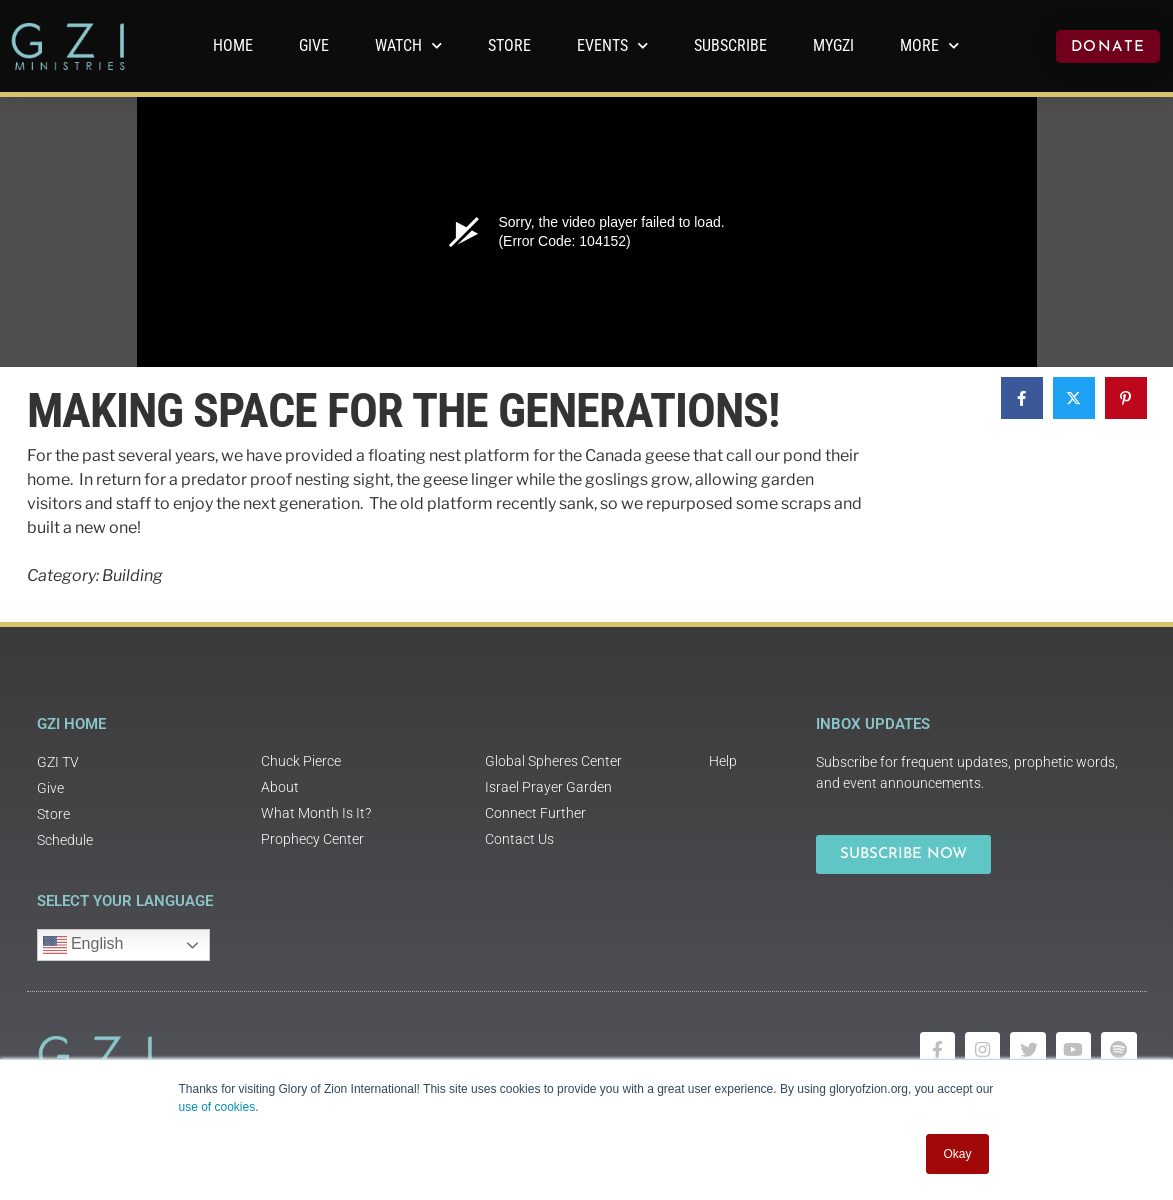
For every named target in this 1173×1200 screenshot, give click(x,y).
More (929, 45)
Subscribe (730, 45)
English (83, 945)
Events (612, 45)
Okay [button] (957, 1154)
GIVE (314, 45)
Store (509, 45)
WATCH (408, 45)
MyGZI (833, 45)
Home (233, 45)
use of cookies (217, 1107)
